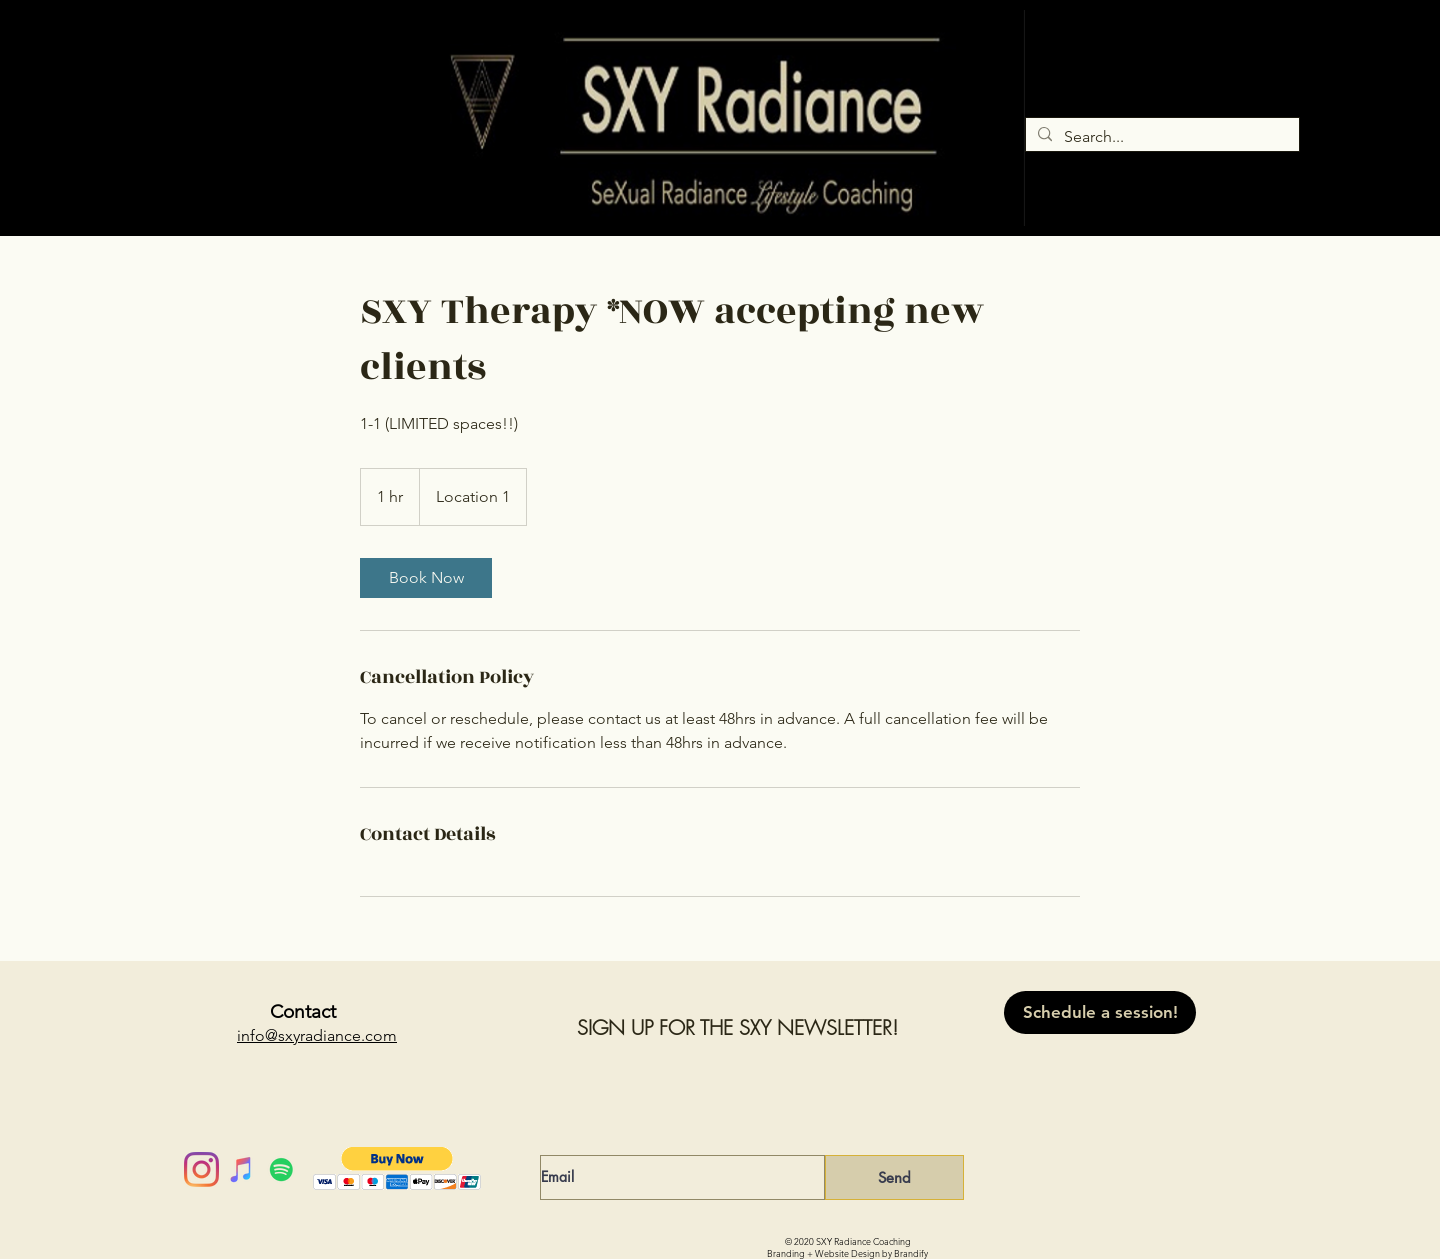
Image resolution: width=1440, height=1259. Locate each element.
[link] (426, 578)
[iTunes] (241, 1169)
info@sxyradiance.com (317, 1035)
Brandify (911, 1253)
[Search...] (1160, 137)
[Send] (894, 1177)
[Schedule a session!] (1100, 1012)
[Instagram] (201, 1169)
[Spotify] (281, 1169)
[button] (397, 1168)
